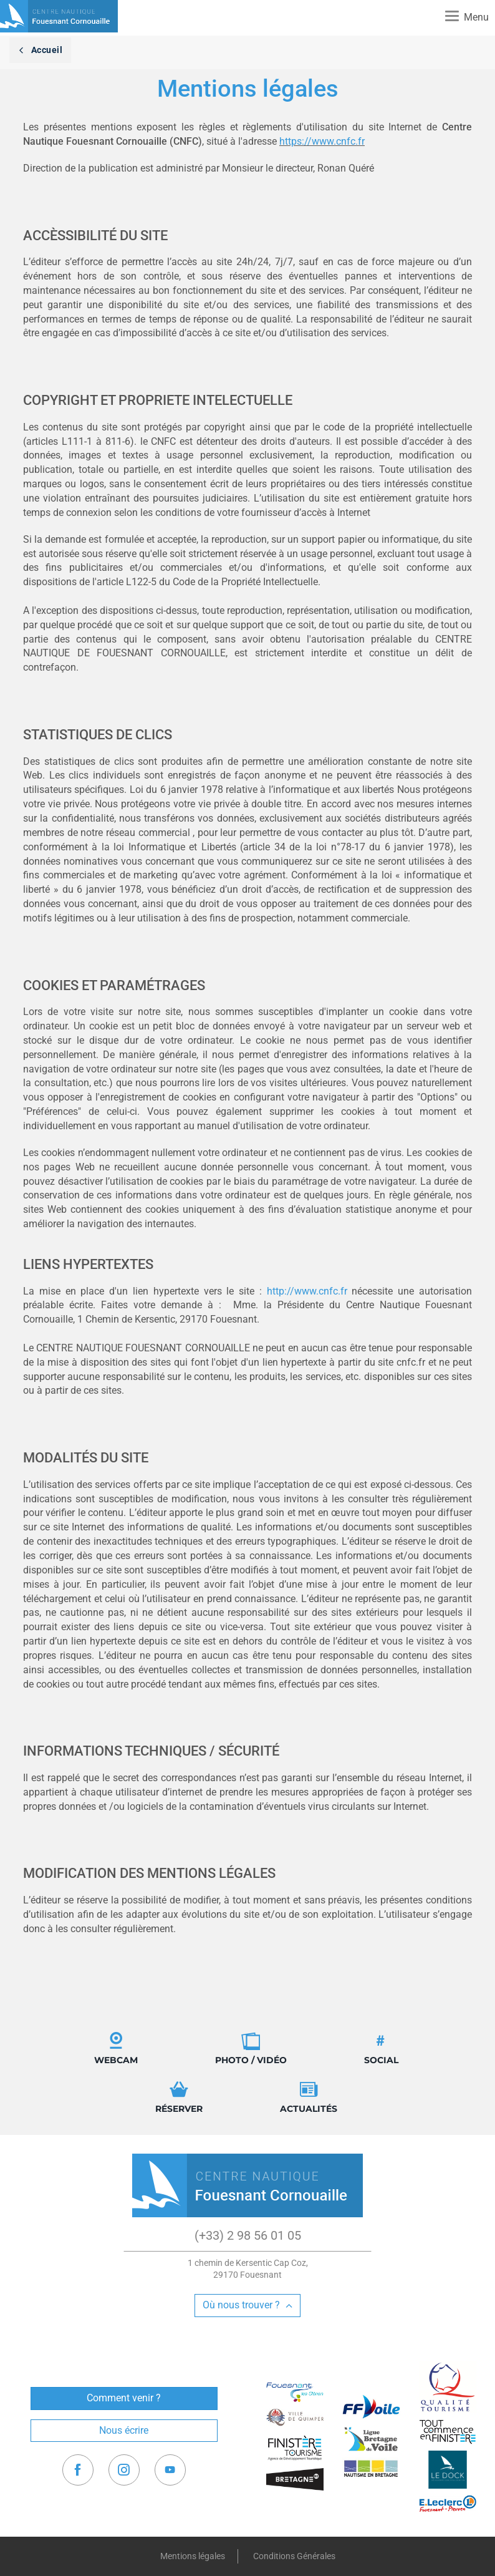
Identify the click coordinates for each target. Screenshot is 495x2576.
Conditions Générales (294, 2556)
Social (381, 2048)
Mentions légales (192, 2556)
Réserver (179, 2097)
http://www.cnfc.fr (307, 1291)
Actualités (308, 2097)
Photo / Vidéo (251, 2048)
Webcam (116, 2048)
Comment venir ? (124, 2398)
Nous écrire (123, 2430)
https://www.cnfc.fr (322, 141)
